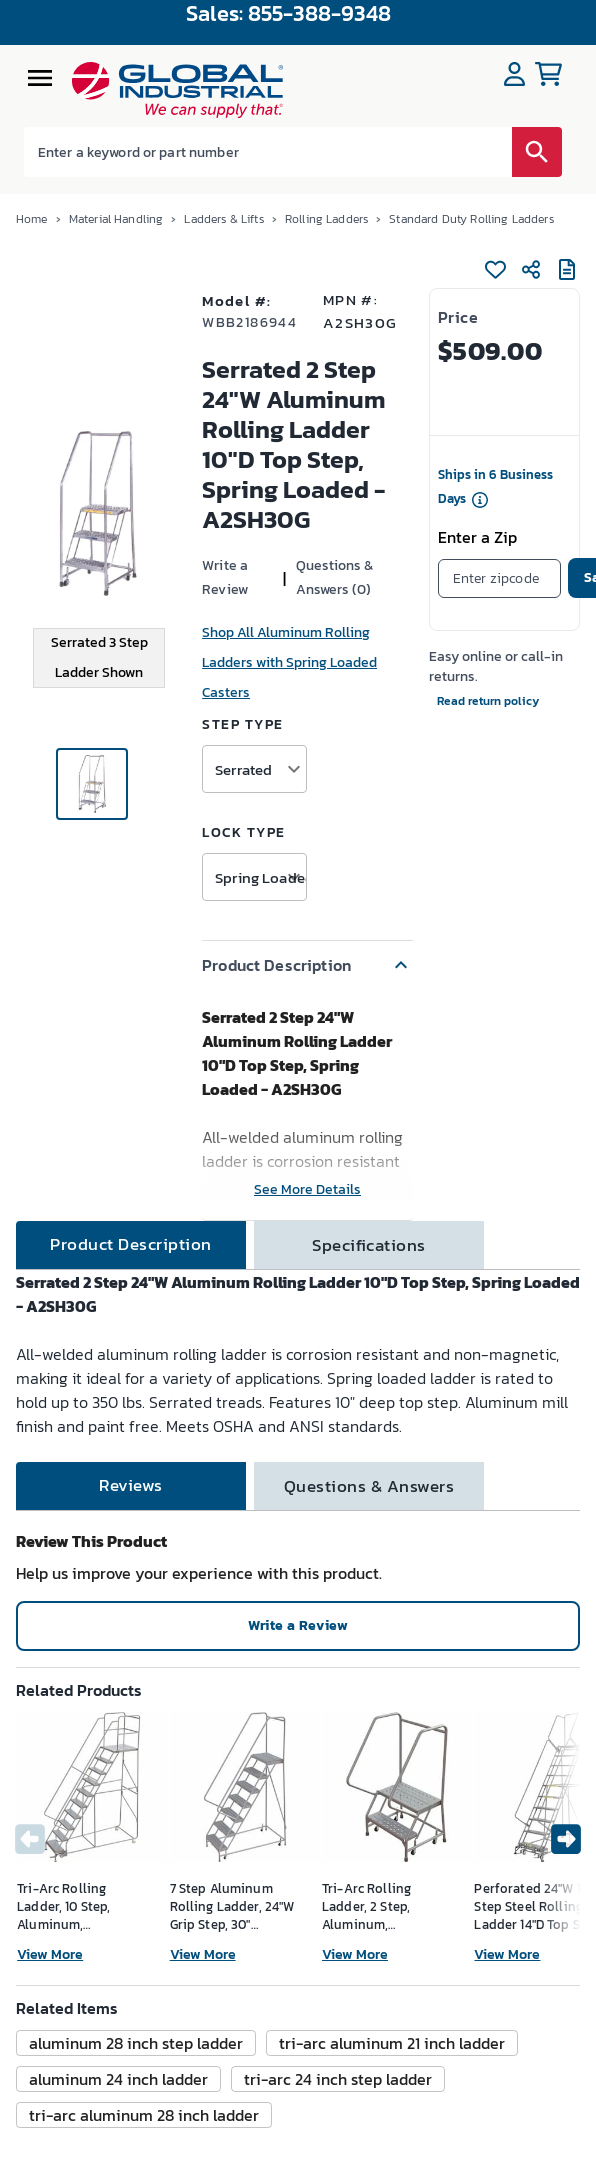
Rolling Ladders (326, 219)
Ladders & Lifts (223, 219)
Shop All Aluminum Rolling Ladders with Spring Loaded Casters (289, 662)
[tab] (131, 1245)
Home (32, 219)
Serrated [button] (243, 769)
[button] (307, 965)
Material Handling (116, 219)
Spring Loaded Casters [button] (260, 877)
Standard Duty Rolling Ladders (471, 219)
